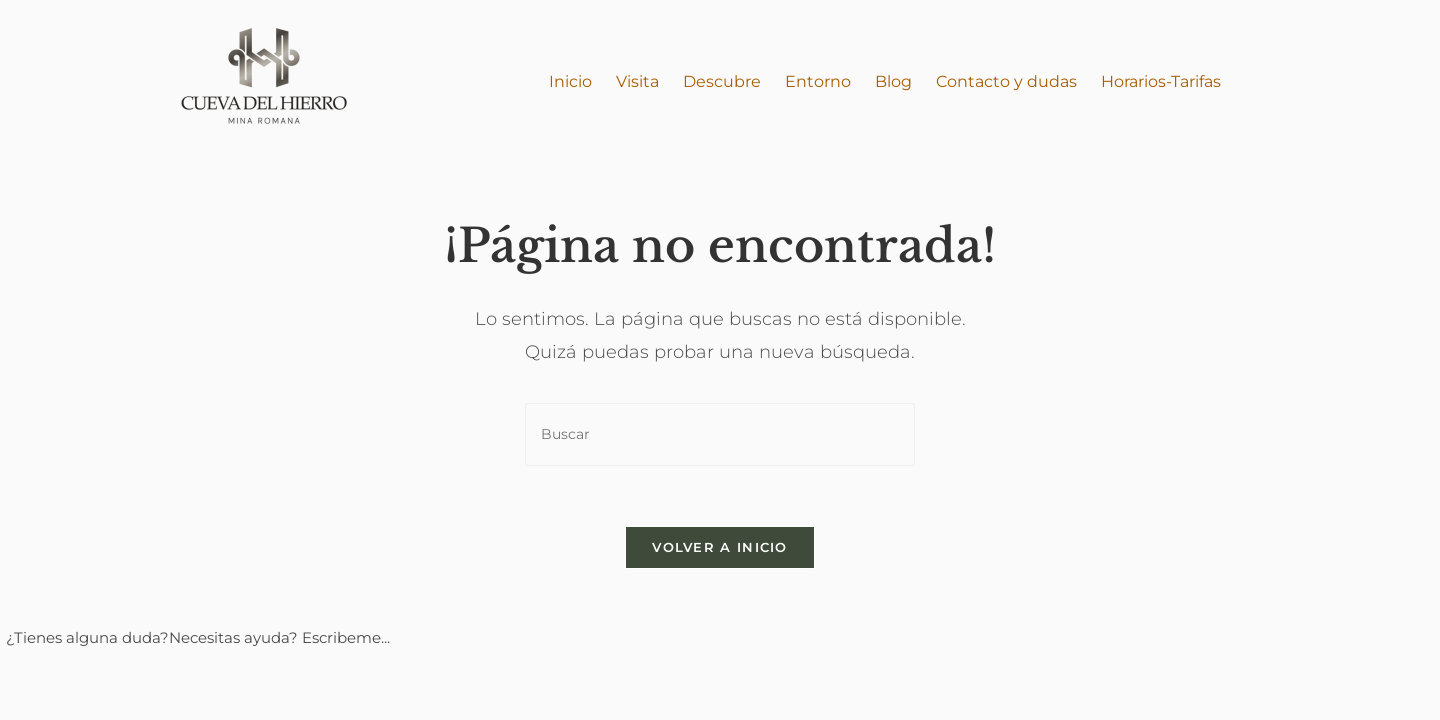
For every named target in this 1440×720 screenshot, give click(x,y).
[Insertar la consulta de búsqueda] (720, 434)
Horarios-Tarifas (1161, 81)
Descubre (722, 81)
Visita (637, 81)
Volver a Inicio (720, 547)
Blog (893, 81)
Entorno (818, 81)
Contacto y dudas (1006, 81)
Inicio (570, 81)
